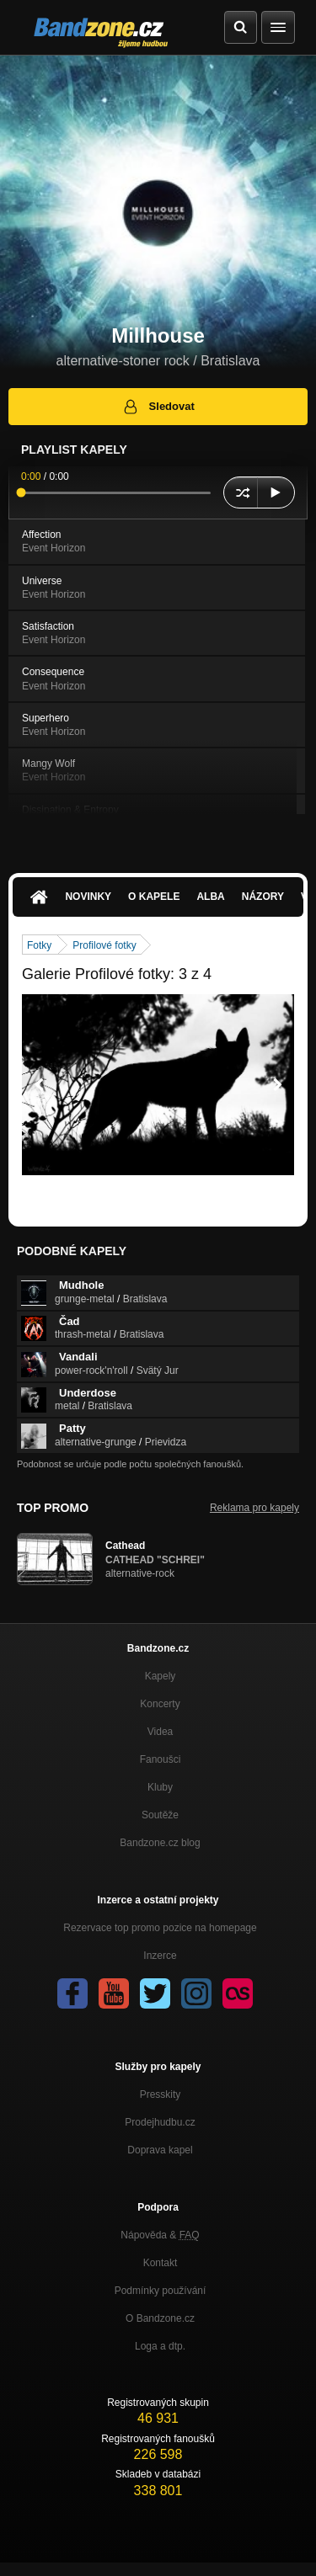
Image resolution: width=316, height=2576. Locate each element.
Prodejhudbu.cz (160, 2122)
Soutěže (160, 1815)
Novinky (88, 896)
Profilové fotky (104, 945)
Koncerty (159, 1704)
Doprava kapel (159, 2150)
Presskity (160, 2094)
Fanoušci (160, 1759)
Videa (160, 1732)
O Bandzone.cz (160, 2318)
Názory (263, 896)
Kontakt (160, 2263)
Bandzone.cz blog (160, 1843)
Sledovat (158, 406)
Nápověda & (160, 2235)
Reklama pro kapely (254, 1508)
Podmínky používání (160, 2291)
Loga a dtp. (160, 2346)
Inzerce (159, 1955)
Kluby (160, 1787)
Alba (210, 896)
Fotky (39, 945)
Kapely (160, 1676)
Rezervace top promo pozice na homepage (159, 1928)
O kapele (153, 896)
